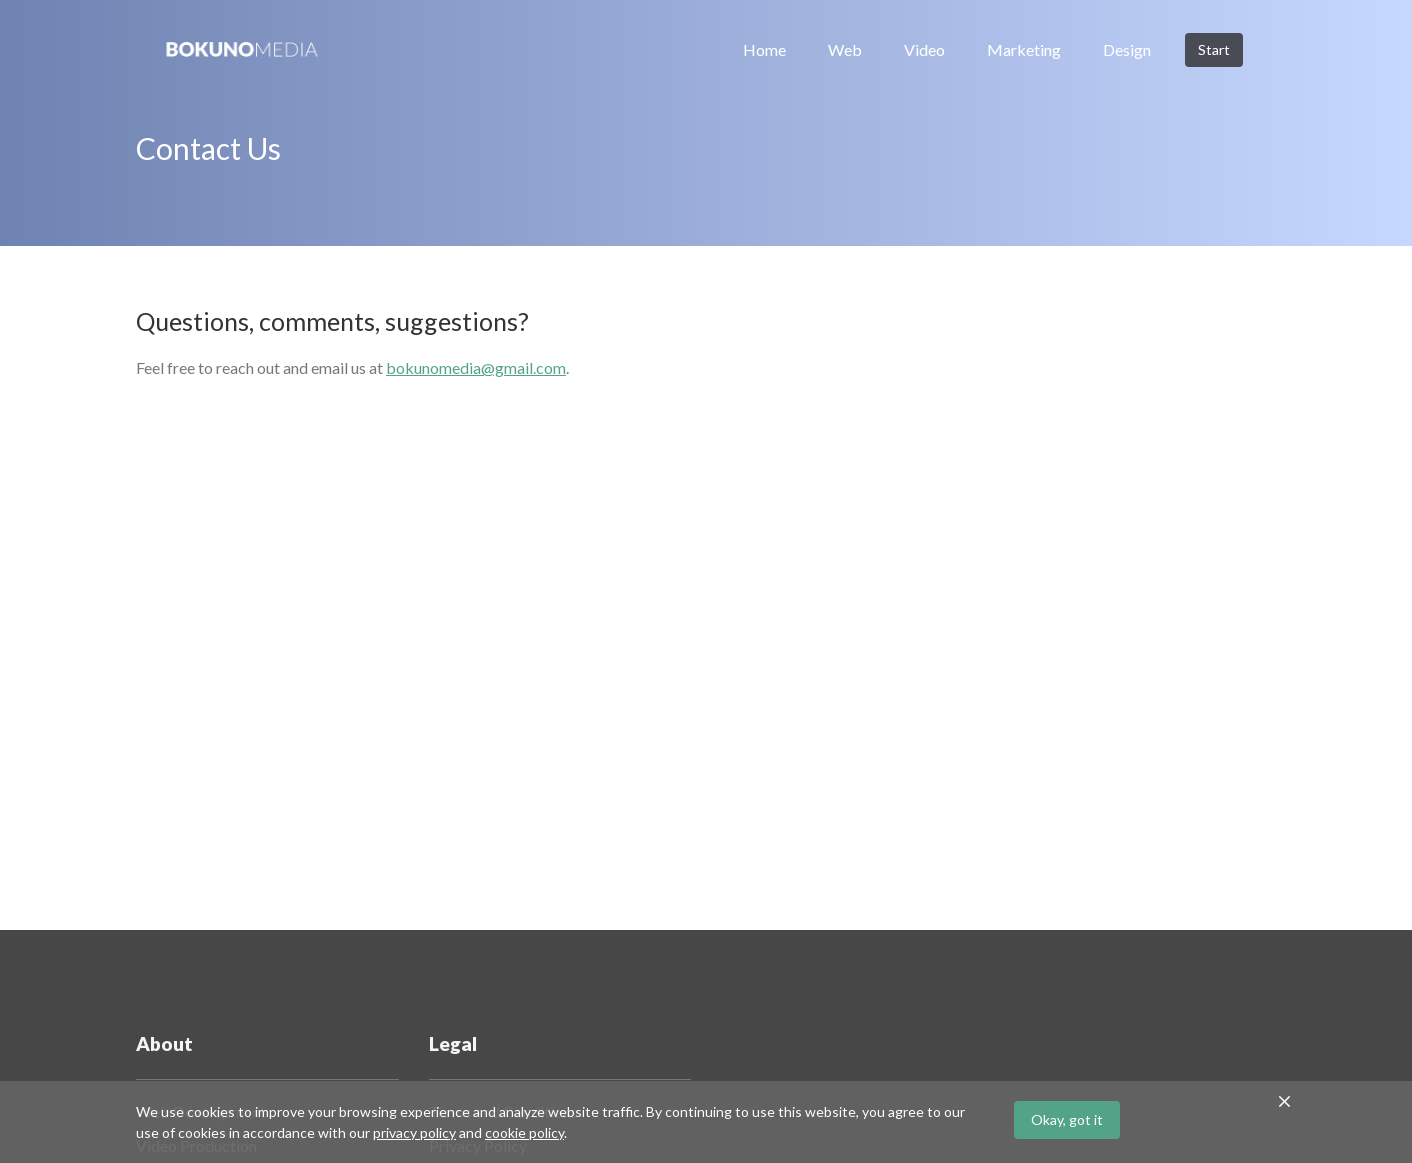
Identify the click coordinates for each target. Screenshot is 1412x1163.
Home (764, 49)
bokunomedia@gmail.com (476, 367)
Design (1127, 49)
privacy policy (414, 1132)
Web (845, 49)
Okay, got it (1067, 1119)
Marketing (1024, 49)
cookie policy (524, 1132)
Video (924, 49)
